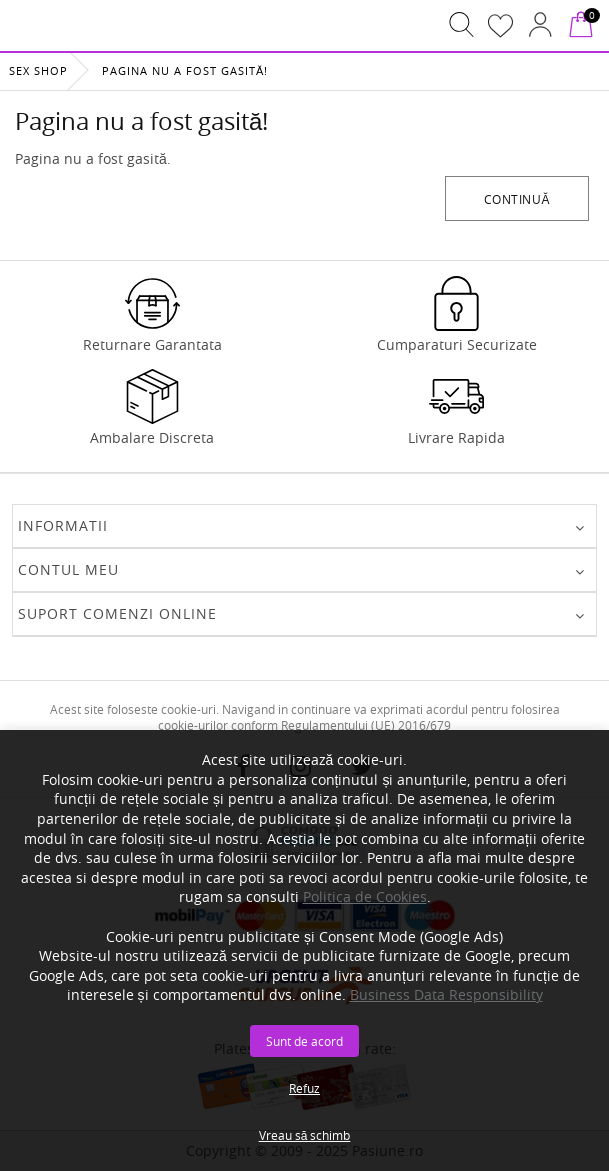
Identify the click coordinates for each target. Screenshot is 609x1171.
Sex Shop (38, 70)
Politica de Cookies (365, 896)
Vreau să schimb (305, 1135)
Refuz (304, 1088)
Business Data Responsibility (446, 994)
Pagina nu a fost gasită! (185, 70)
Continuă (517, 199)
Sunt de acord (304, 1041)
